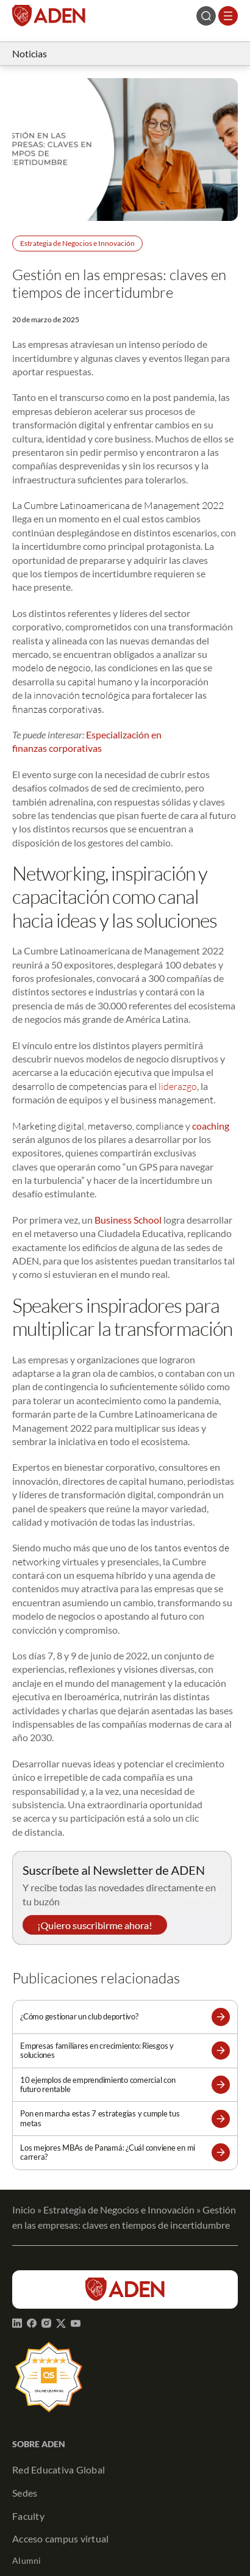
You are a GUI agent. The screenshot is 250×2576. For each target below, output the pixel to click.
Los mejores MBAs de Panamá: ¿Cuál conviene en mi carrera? (107, 2152)
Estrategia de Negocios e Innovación (77, 243)
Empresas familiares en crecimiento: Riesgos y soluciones (97, 2050)
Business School (128, 1219)
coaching (210, 1125)
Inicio (23, 2209)
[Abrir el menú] (228, 16)
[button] (221, 2017)
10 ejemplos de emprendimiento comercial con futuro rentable (97, 2085)
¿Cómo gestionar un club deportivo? (79, 2016)
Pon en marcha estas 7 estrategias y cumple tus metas (100, 2118)
